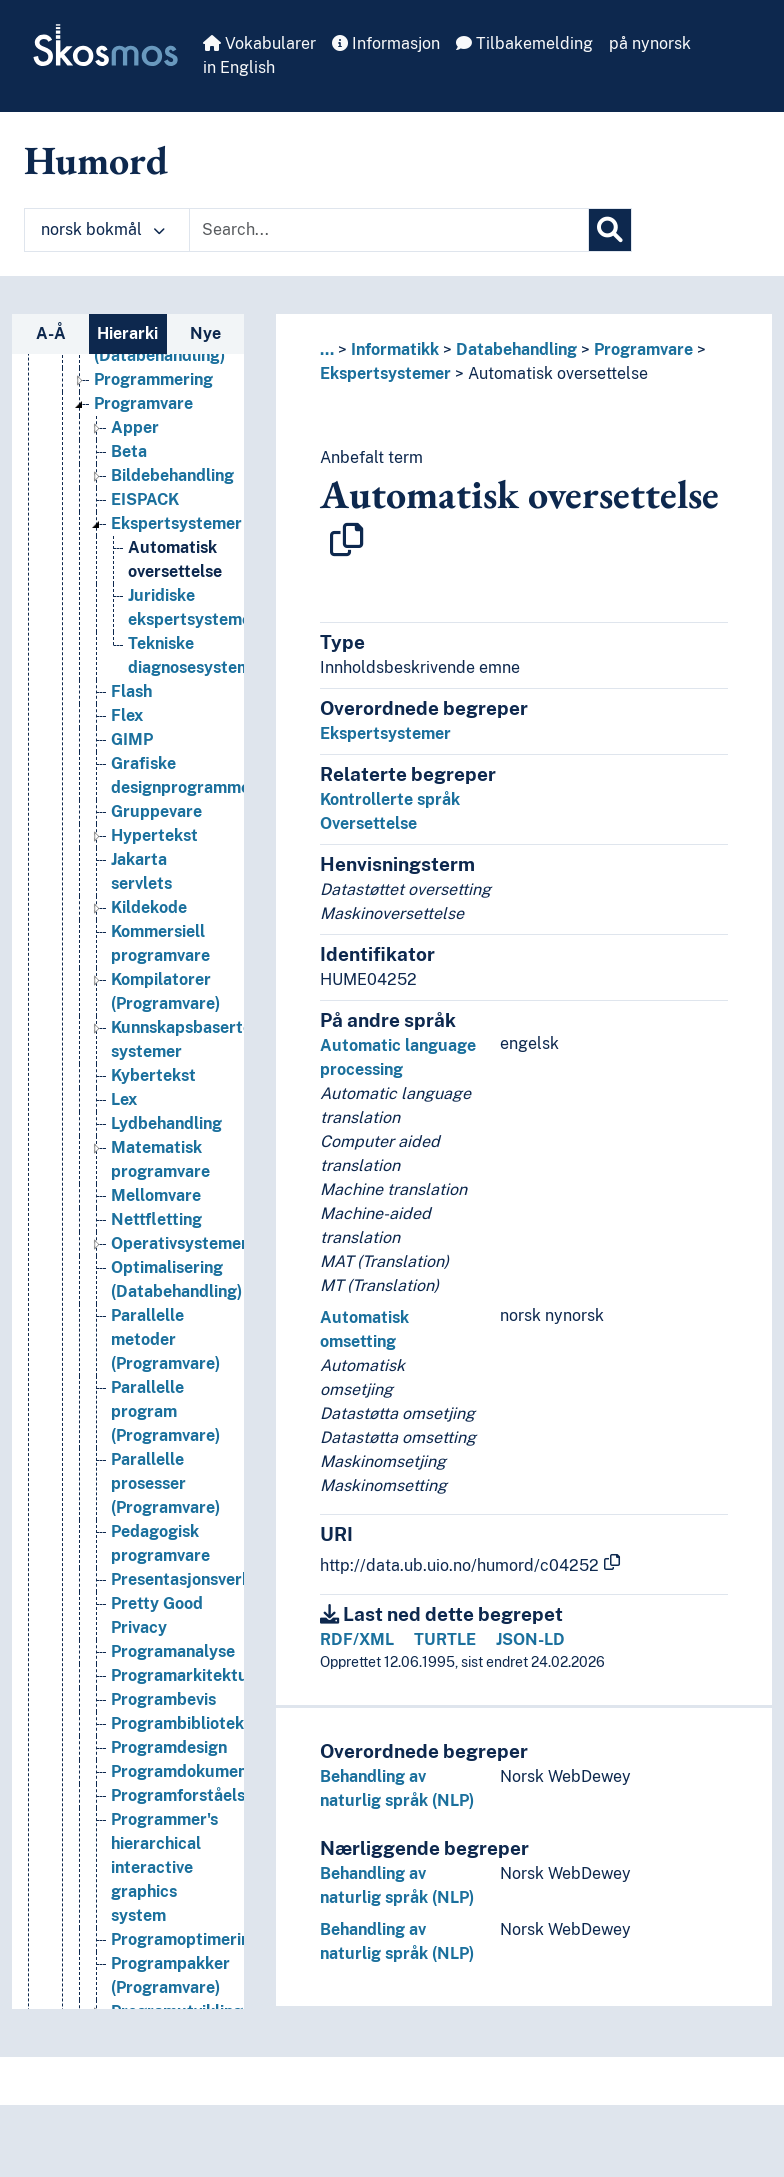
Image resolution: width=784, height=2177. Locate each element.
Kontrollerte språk (390, 799)
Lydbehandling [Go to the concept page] (166, 1123)
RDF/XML (357, 1639)
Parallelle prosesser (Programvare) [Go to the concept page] (165, 1483)
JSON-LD (530, 1639)
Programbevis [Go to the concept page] (163, 1699)
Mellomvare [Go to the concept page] (156, 1195)
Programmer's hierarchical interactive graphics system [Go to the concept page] (164, 1867)
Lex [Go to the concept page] (124, 1099)
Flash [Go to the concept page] (131, 691)
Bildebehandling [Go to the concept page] (172, 475)
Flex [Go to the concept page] (127, 715)
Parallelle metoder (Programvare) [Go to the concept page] (165, 1339)
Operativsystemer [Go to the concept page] (179, 1243)
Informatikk (395, 349)
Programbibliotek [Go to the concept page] (177, 1723)
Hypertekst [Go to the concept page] (154, 835)
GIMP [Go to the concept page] (132, 739)
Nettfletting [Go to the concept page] (156, 1219)
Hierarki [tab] (127, 333)
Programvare (643, 349)
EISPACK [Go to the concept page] (145, 499)
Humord (96, 160)
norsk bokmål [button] (103, 229)
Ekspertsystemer (385, 373)
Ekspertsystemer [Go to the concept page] (176, 523)
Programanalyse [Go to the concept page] (173, 1651)
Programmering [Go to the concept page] (153, 379)
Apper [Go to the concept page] (135, 427)
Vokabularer (259, 43)
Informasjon (386, 43)
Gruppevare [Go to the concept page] (156, 811)
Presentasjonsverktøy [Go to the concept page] (194, 1579)
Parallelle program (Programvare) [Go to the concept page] (165, 1411)
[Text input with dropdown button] (389, 230)
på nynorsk (650, 43)
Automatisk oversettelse (558, 373)
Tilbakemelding (524, 43)
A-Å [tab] (51, 333)
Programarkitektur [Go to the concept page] (183, 1675)
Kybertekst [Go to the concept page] (153, 1075)
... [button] (327, 349)
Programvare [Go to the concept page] (143, 403)
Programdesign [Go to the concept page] (169, 1747)
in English (239, 67)
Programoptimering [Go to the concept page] (185, 1939)
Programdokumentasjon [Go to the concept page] (202, 1771)
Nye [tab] (205, 333)
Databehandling (516, 349)
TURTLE (445, 1639)
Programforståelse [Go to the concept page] (182, 1795)
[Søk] (610, 230)
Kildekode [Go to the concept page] (149, 907)
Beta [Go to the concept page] (129, 451)
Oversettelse (368, 823)
